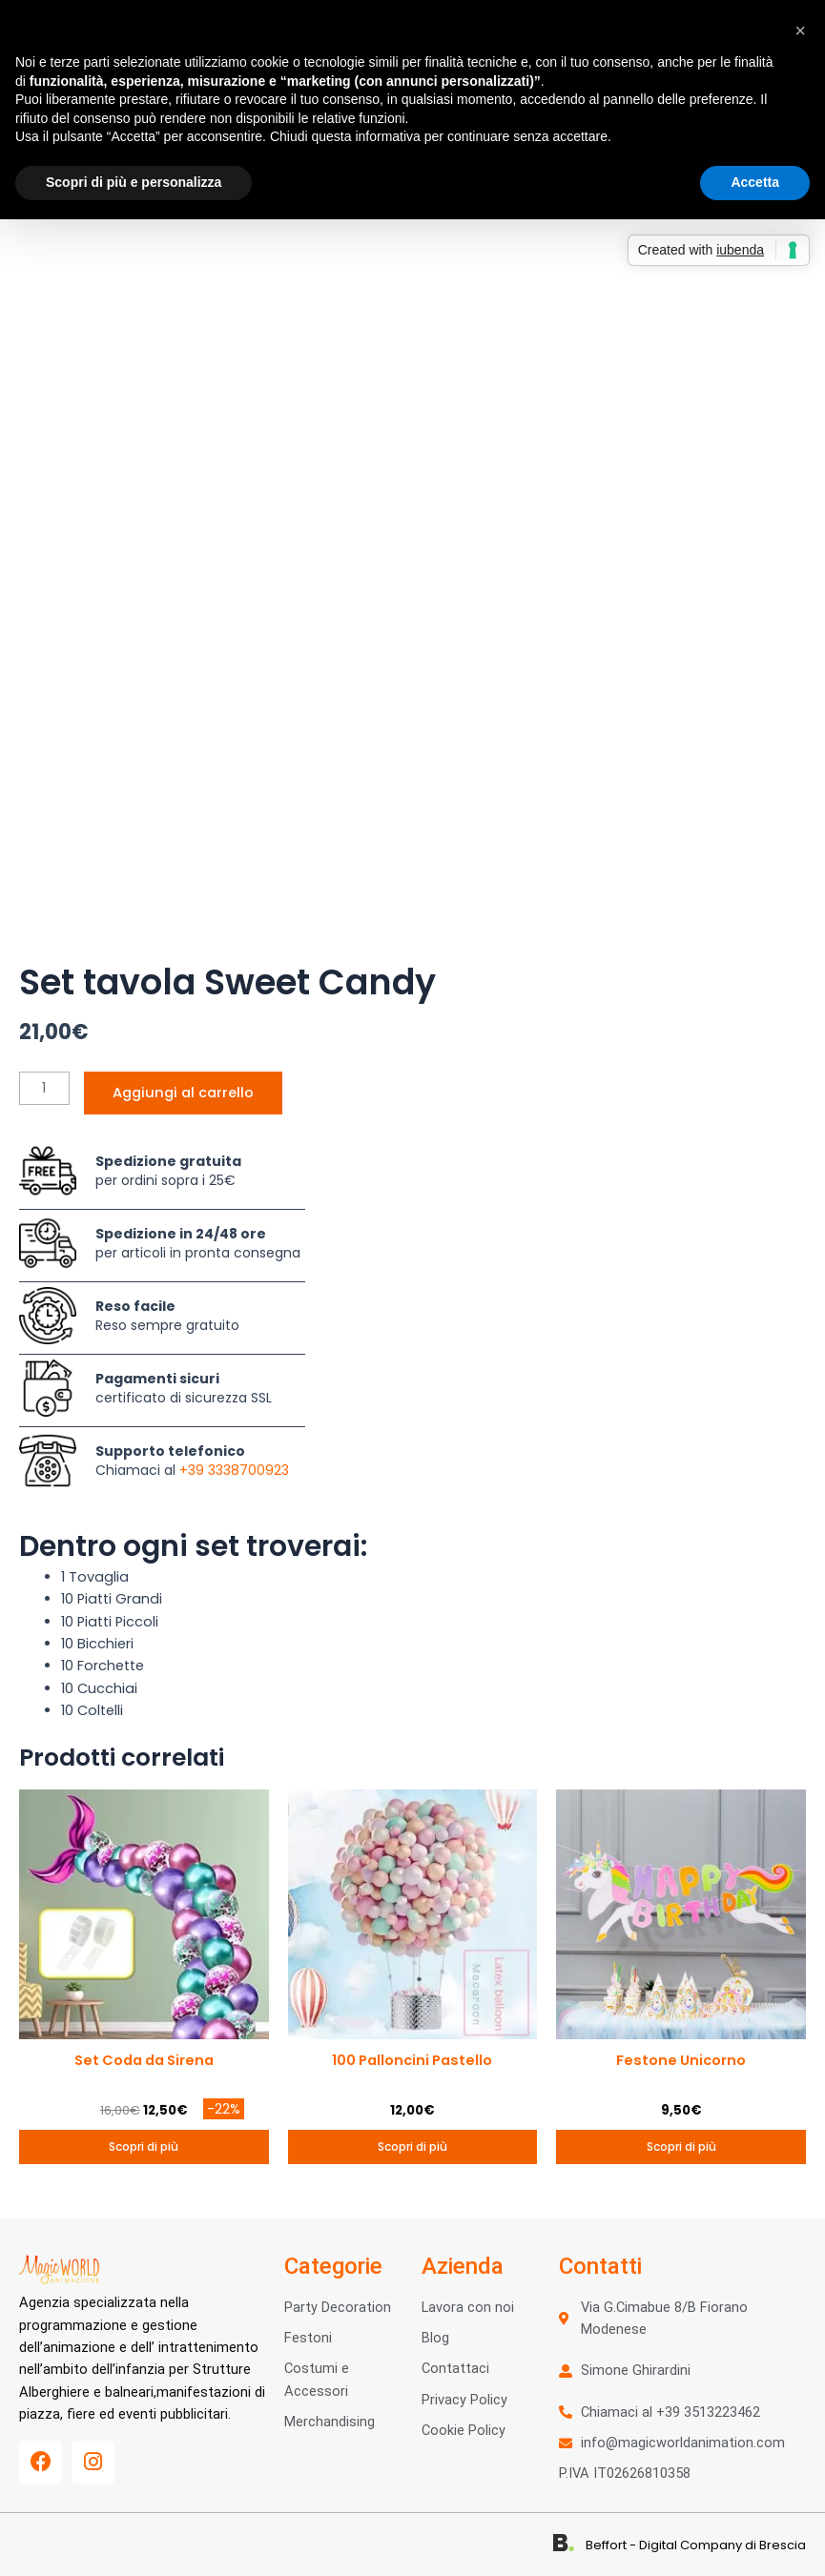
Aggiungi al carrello (183, 1092)
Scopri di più (143, 2146)
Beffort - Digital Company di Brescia (696, 2545)
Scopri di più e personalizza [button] (133, 182)
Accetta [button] (755, 182)
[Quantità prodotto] (44, 1088)
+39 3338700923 (234, 1470)
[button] (800, 30)
